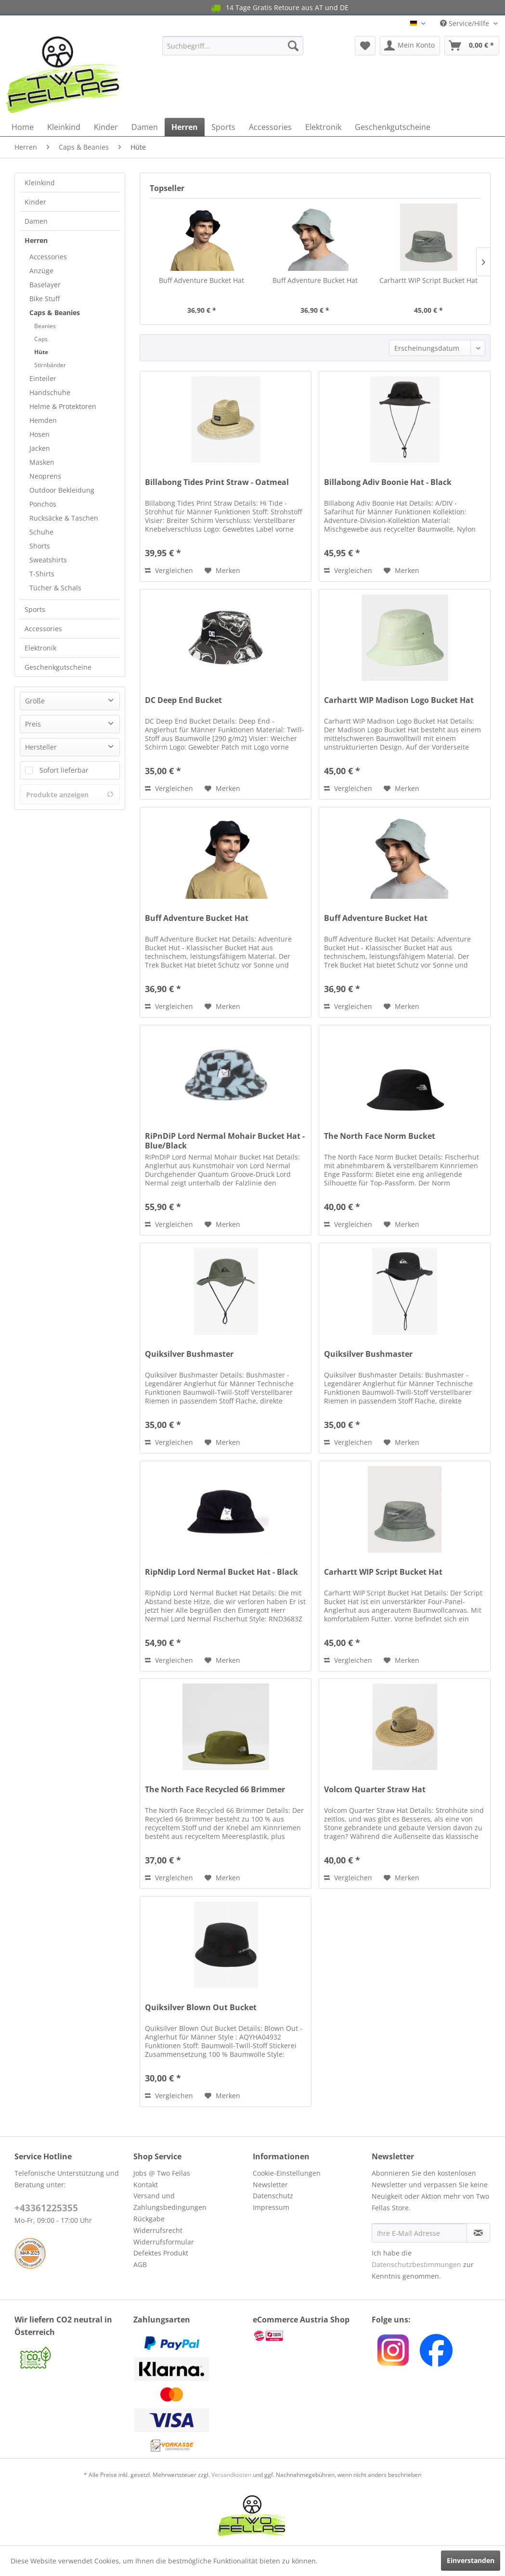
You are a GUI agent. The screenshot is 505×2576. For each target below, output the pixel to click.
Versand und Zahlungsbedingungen (170, 2201)
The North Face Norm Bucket (379, 1136)
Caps (41, 339)
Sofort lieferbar (64, 770)
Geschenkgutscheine (58, 667)
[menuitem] (233, 45)
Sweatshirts (48, 559)
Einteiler (42, 378)
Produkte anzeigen (70, 794)
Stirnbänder (50, 365)
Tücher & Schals (55, 587)
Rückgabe (149, 2218)
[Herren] (185, 127)
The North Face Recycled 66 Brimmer (215, 1790)
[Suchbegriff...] (233, 45)
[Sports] (223, 127)
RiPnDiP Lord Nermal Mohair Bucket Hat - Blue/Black (225, 1140)
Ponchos (42, 504)
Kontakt (145, 2184)
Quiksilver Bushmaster (189, 1354)
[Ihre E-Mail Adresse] (419, 2233)
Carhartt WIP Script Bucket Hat (428, 280)
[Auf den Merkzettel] (222, 570)
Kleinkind (40, 182)
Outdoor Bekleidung (61, 490)
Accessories (48, 256)
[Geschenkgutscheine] (392, 127)
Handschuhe (49, 392)
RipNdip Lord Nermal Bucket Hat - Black (221, 1572)
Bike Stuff (44, 298)
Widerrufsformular (163, 2241)
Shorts (39, 545)
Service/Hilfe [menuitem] (465, 23)
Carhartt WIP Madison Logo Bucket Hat (399, 700)
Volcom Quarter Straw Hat (375, 1790)
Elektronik (40, 647)
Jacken (39, 448)
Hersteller (41, 747)
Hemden (43, 420)
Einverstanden (470, 2560)
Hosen (39, 434)
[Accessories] (270, 127)
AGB (140, 2264)
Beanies (45, 326)
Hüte (41, 352)
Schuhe (41, 531)
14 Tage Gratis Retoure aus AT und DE (237, 8)
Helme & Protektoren (62, 406)
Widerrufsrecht (157, 2230)
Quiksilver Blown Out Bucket (201, 2007)
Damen (36, 221)
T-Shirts (41, 573)
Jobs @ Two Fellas (161, 2173)
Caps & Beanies (54, 312)
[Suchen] (293, 45)
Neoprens (45, 476)
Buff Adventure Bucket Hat (201, 280)
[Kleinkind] (63, 127)
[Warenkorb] (471, 45)
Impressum (271, 2207)
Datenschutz (273, 2195)
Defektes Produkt (160, 2252)
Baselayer (45, 284)
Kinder (35, 201)
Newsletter (270, 2184)
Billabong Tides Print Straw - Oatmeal (217, 482)
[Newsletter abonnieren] (478, 2233)
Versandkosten (231, 2475)
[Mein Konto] (410, 45)
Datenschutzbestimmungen (416, 2264)
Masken (41, 462)
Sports (35, 609)
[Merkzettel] (365, 45)
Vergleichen (169, 570)
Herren (36, 240)
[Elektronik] (323, 127)
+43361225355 (46, 2208)
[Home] (22, 127)
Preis (33, 723)
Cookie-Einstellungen (287, 2173)
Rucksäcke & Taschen (63, 518)
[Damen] (145, 127)
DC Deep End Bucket (183, 700)
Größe (35, 700)
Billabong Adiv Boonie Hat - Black (388, 482)
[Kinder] (106, 127)
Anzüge (41, 270)
